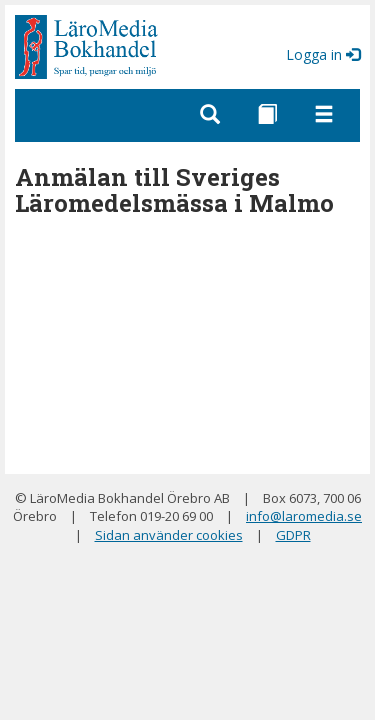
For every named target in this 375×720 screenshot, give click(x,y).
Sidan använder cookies (169, 535)
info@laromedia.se (304, 516)
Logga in (323, 54)
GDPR (293, 535)
